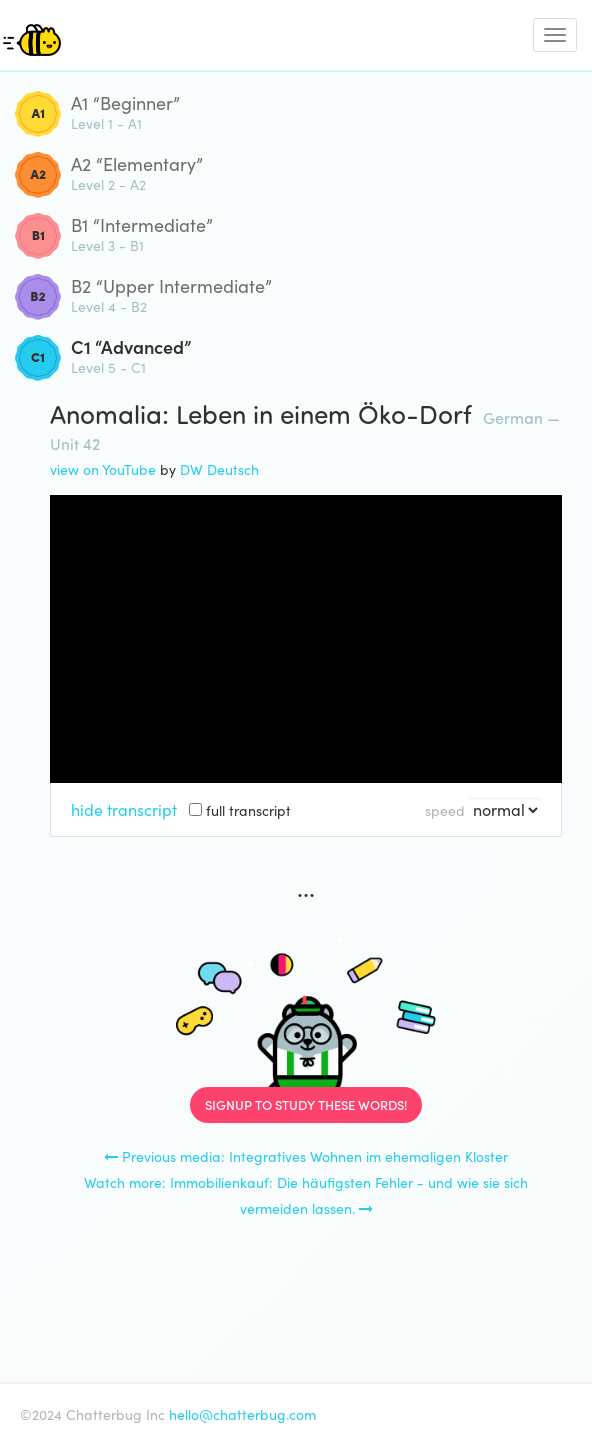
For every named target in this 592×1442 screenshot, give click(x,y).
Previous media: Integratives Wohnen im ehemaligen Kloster (306, 1156)
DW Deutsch (219, 469)
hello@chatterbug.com (242, 1414)
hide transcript (124, 809)
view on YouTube (103, 469)
